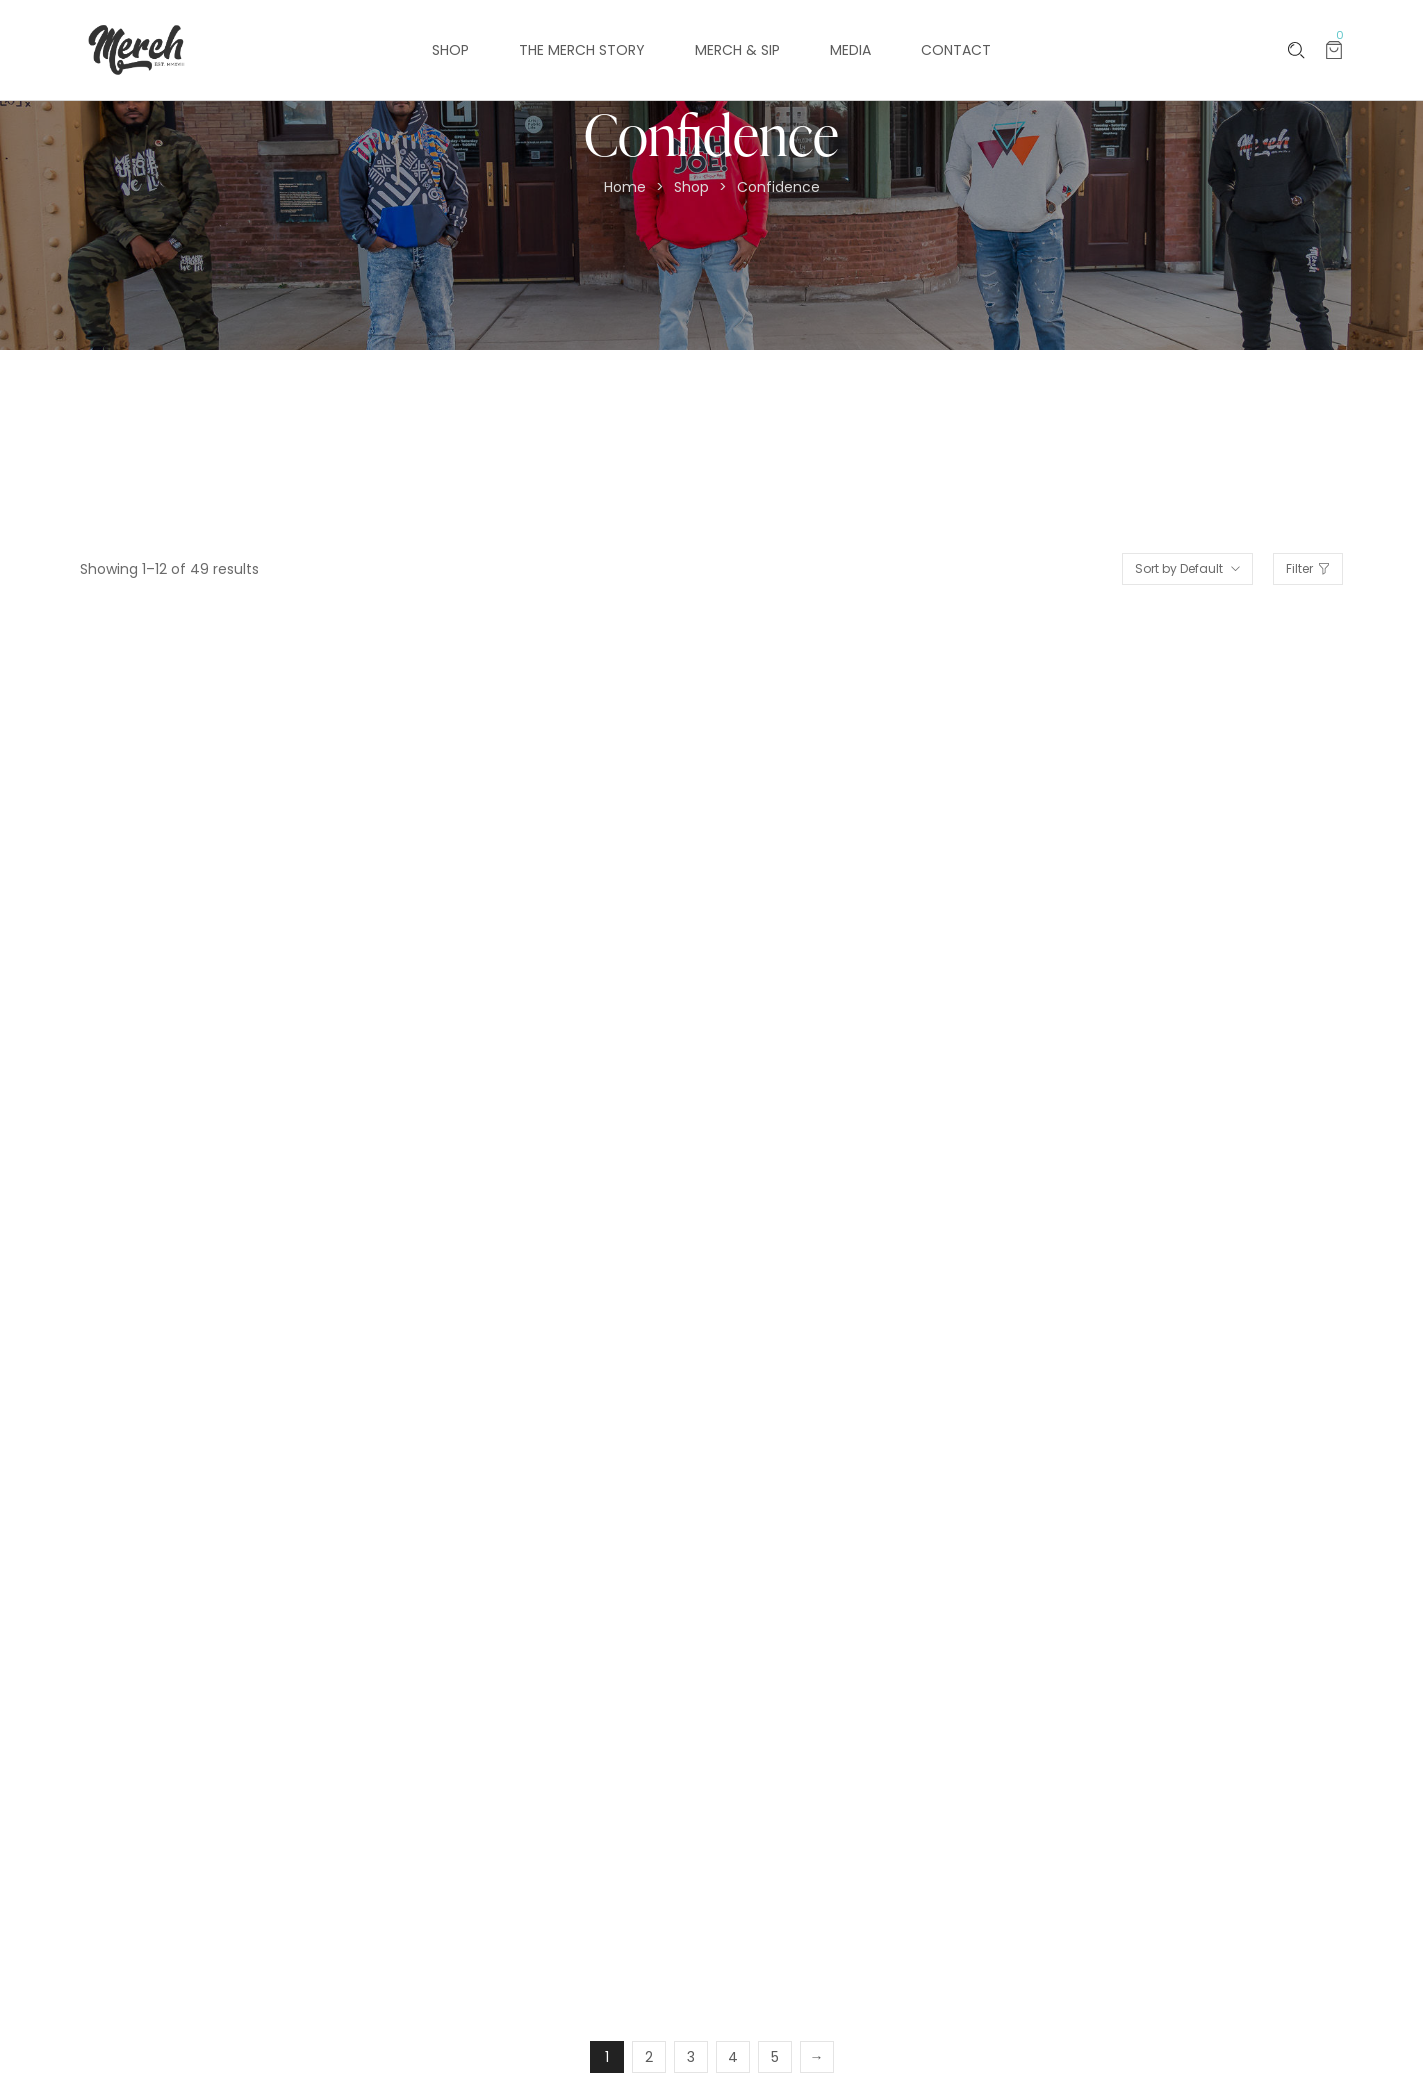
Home (625, 187)
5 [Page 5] (775, 2057)
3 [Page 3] (691, 2057)
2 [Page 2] (649, 2057)
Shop (691, 187)
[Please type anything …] (1296, 50)
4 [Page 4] (733, 2057)
